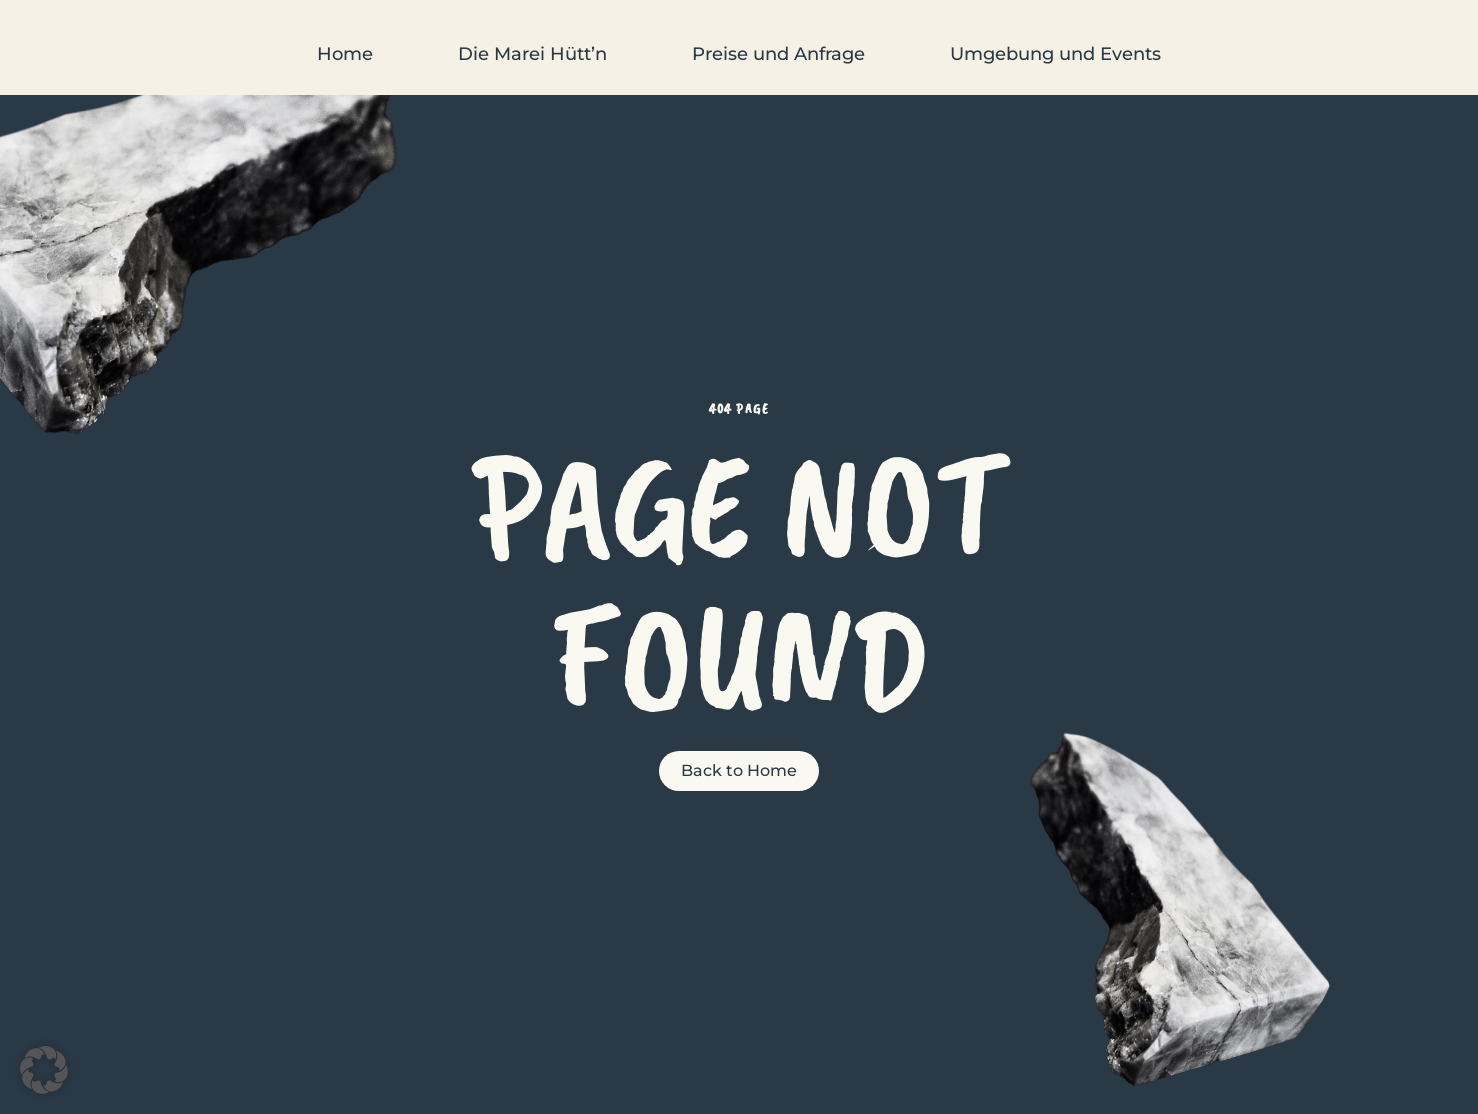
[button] (44, 1070)
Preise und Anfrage (778, 54)
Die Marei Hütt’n (532, 54)
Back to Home (739, 770)
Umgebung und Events (1055, 54)
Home (345, 54)
